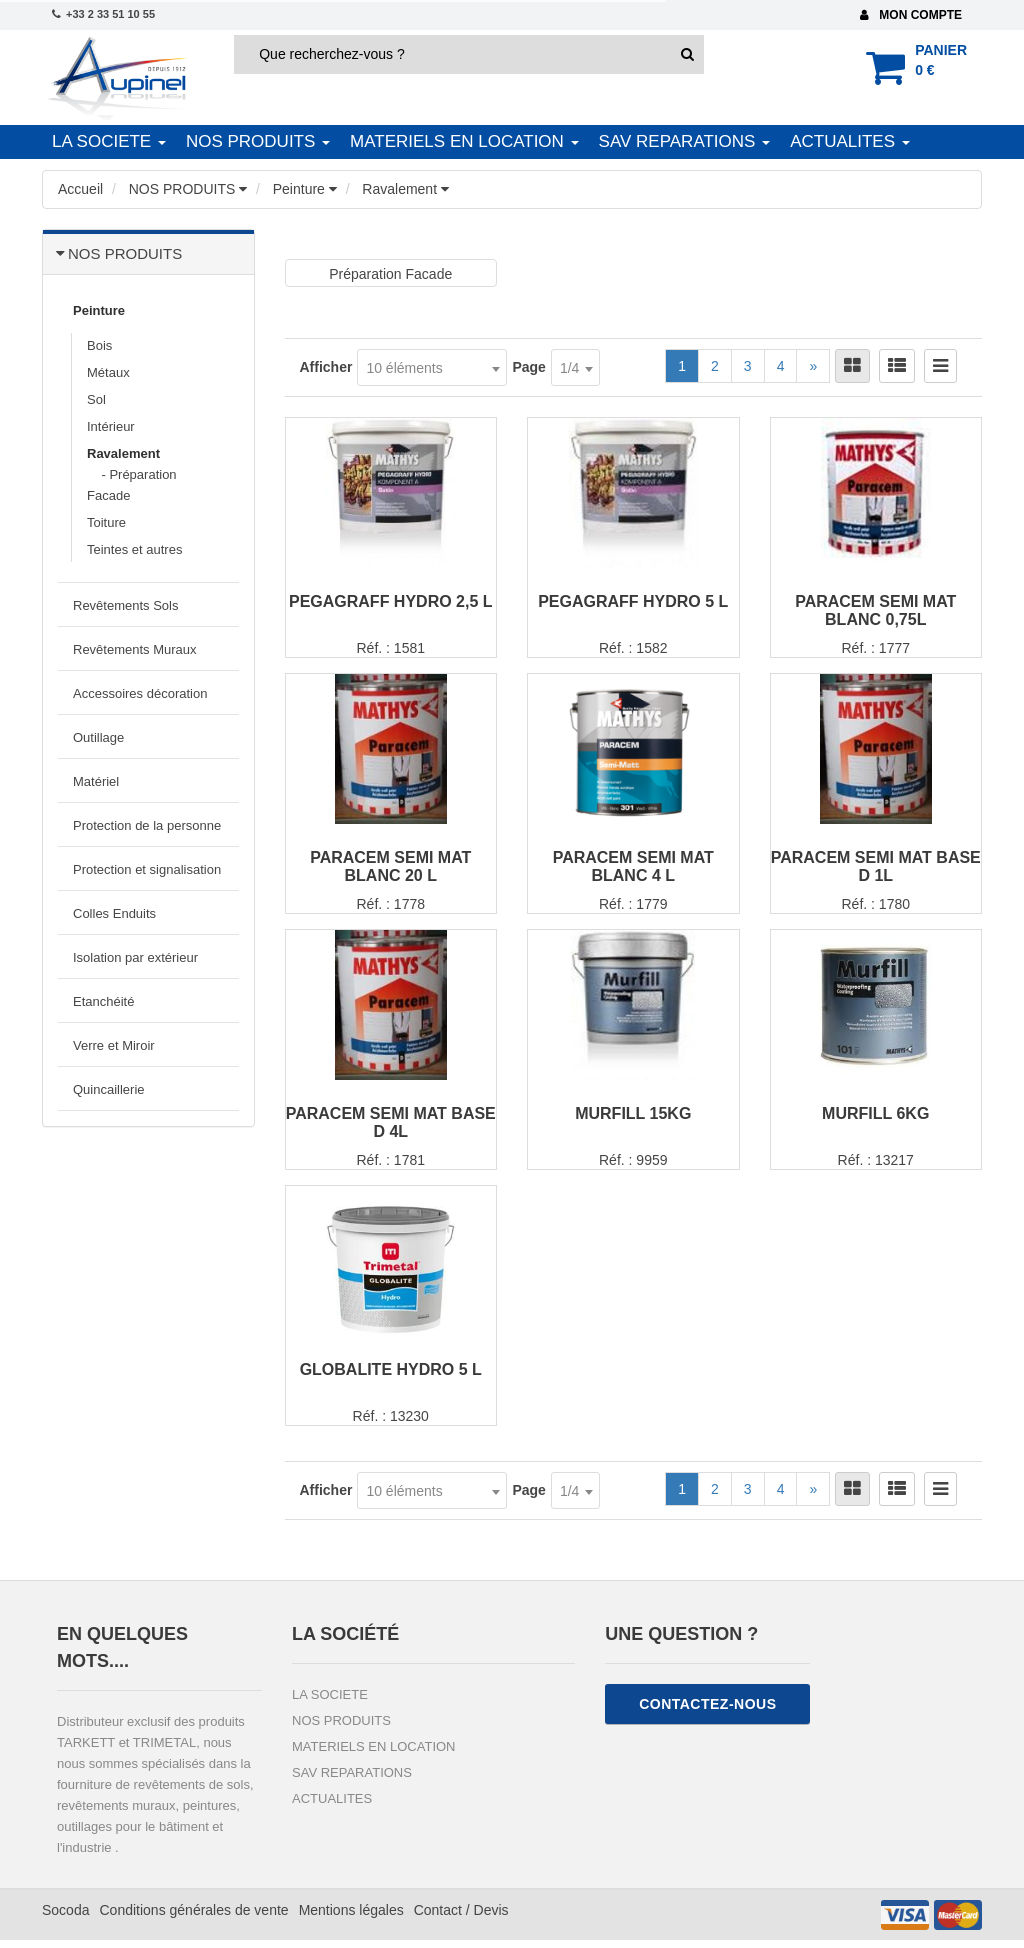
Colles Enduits (114, 913)
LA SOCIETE (104, 141)
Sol (96, 399)
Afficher (326, 367)
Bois (99, 345)
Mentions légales (351, 1918)
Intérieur (111, 426)
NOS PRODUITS (253, 141)
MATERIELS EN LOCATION (459, 141)
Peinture (99, 310)
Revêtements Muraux (135, 649)
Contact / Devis (461, 1918)
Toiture (106, 522)
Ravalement (123, 453)
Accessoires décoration (140, 693)
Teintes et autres (134, 549)
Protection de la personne (147, 825)
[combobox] (432, 367)
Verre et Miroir (114, 1045)
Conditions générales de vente (193, 1918)
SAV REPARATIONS (680, 141)
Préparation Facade (390, 274)
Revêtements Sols (126, 605)
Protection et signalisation (147, 869)
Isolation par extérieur (135, 957)
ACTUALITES (845, 141)
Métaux (108, 372)
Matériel (96, 781)
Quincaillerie (109, 1089)
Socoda (65, 1918)
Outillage (98, 737)
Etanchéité (103, 1001)
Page (528, 367)
